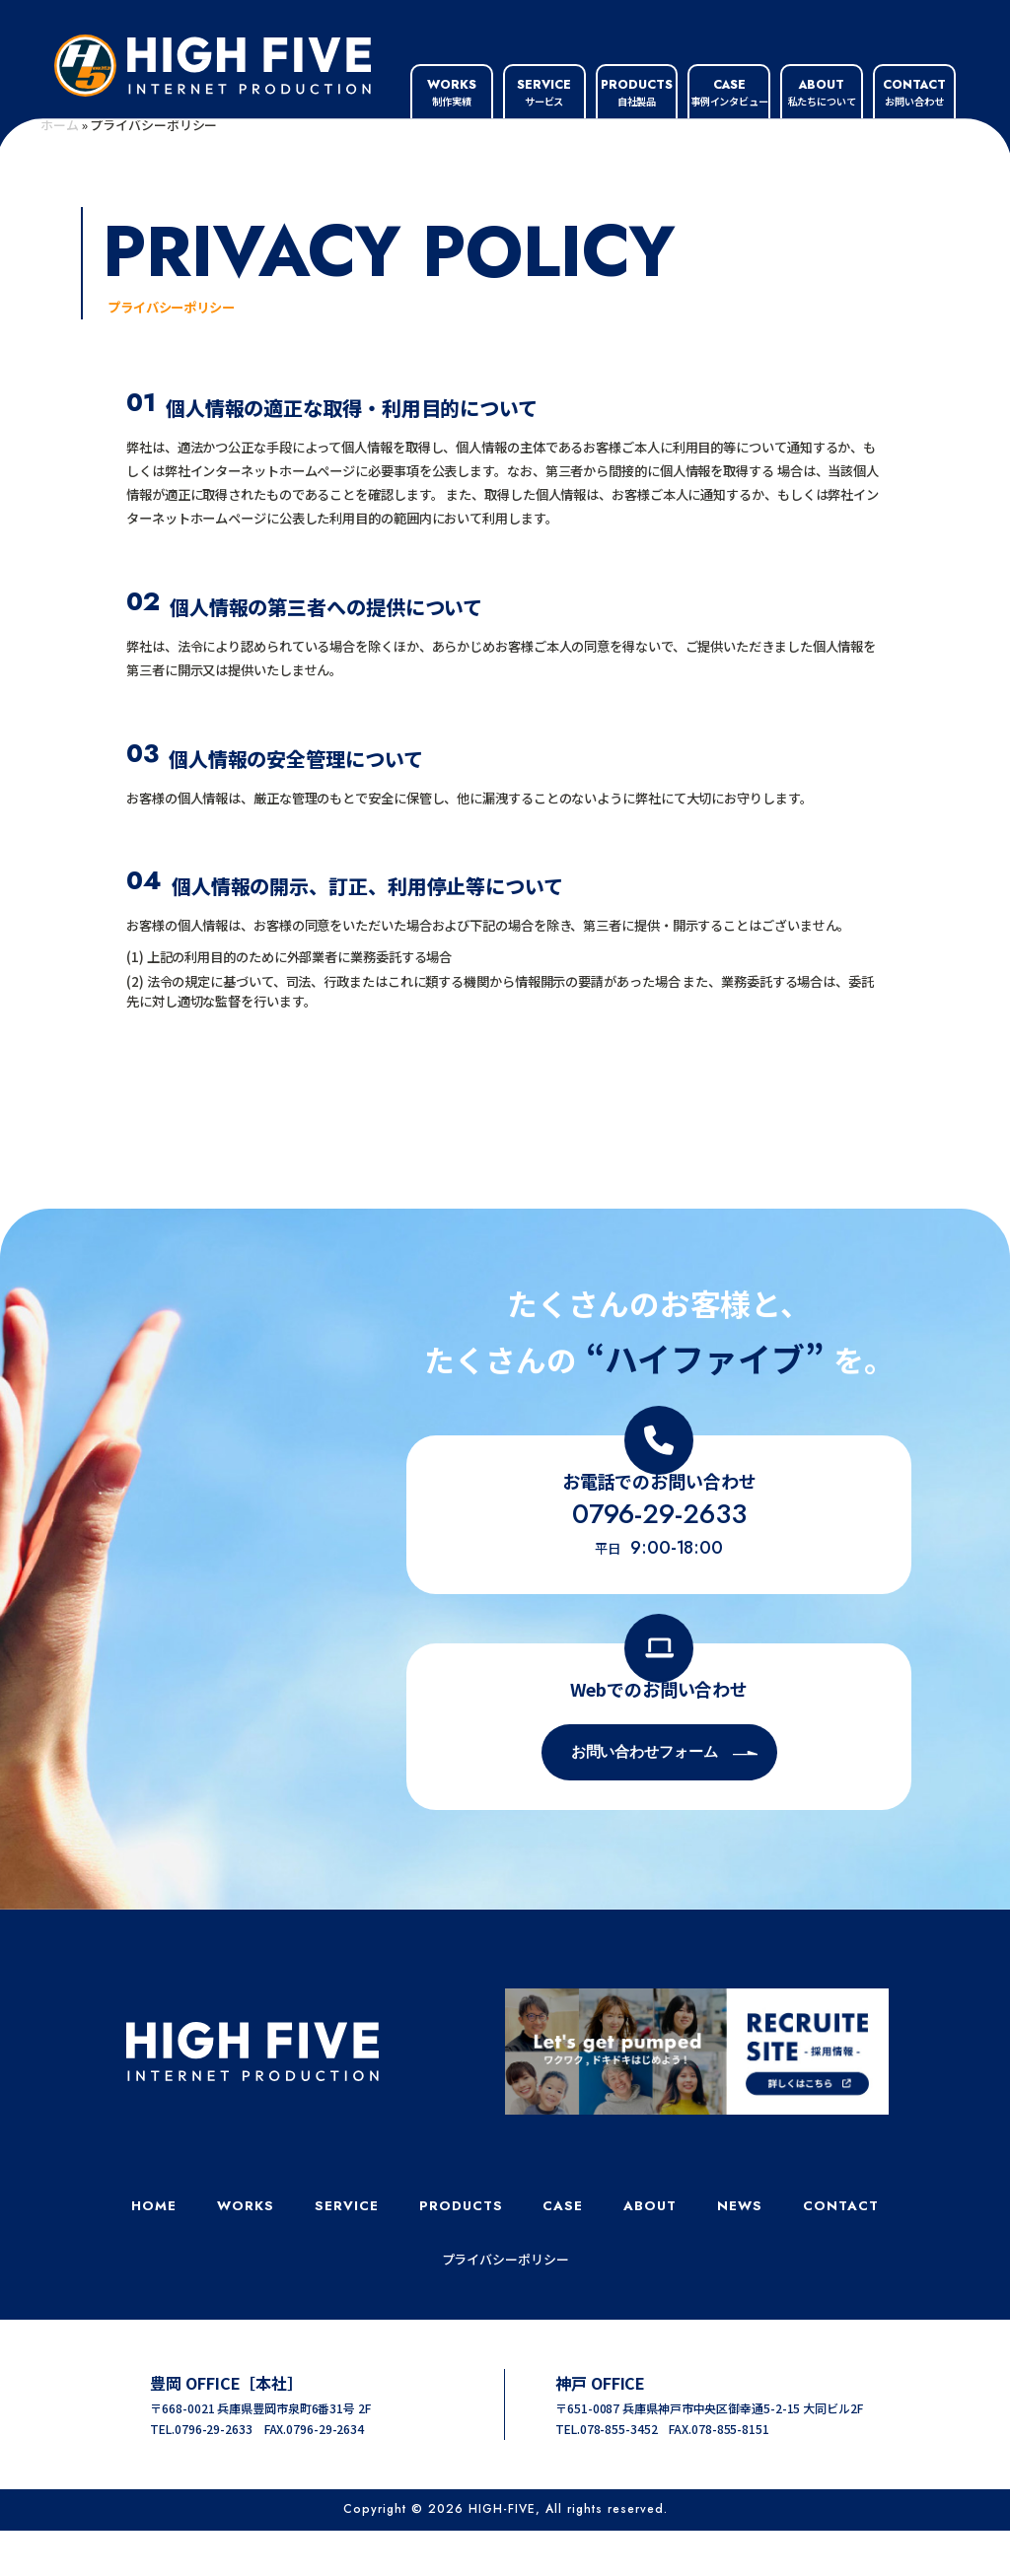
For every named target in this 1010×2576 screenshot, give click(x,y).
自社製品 (636, 92)
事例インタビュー (729, 92)
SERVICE (347, 2251)
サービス (543, 92)
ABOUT (650, 2251)
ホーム (59, 170)
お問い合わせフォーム (644, 1797)
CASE (562, 2251)
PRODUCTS (461, 2251)
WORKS (245, 2251)
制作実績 (451, 92)
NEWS (739, 2251)
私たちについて (822, 92)
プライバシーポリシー (505, 2304)
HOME (154, 2251)
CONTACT (841, 2251)
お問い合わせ (914, 92)
